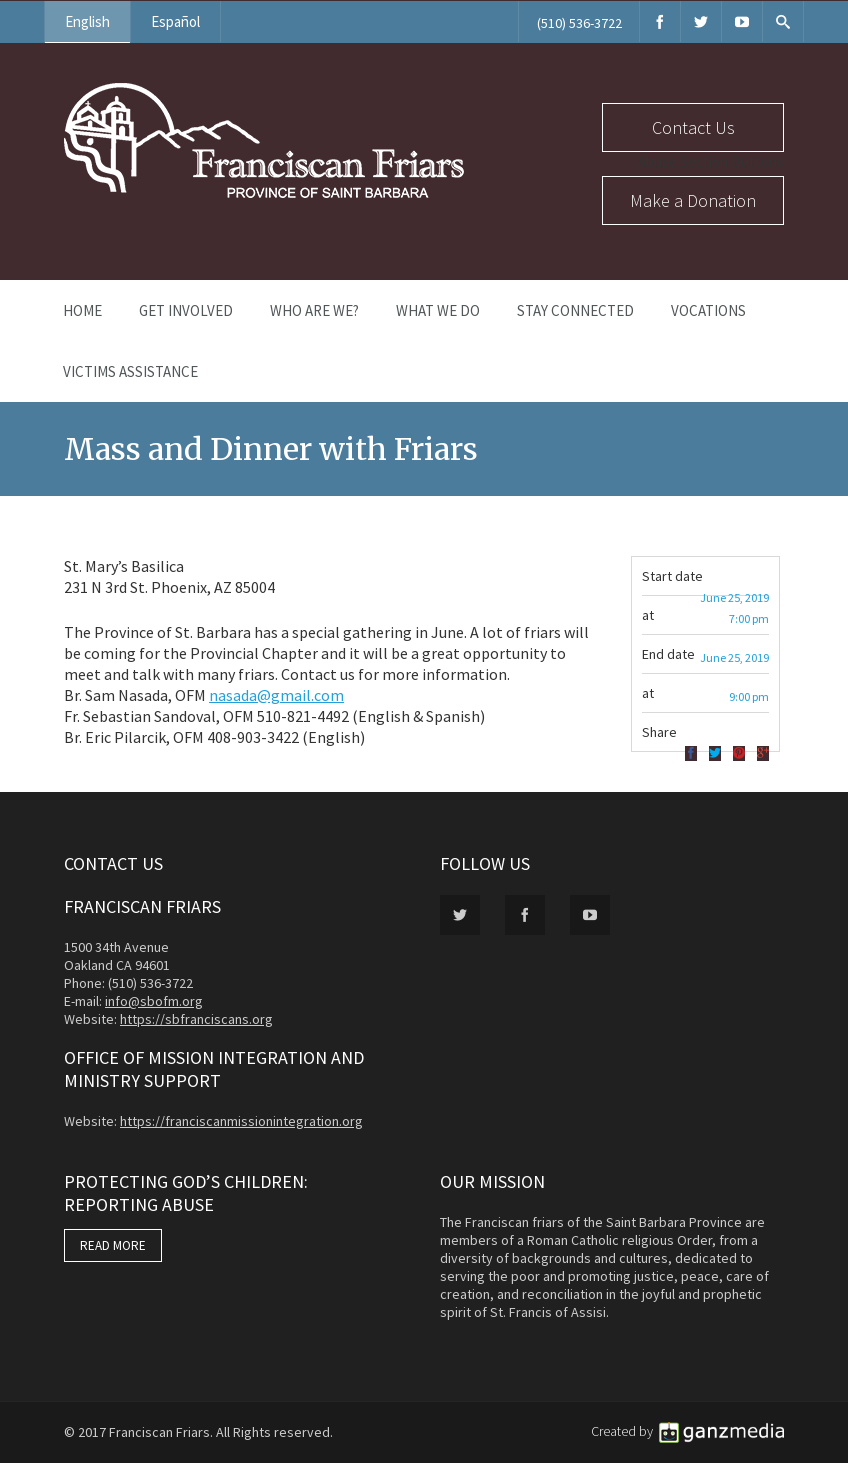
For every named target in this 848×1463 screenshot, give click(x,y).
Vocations (708, 310)
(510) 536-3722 (579, 23)
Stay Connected (575, 310)
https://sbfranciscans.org (196, 1019)
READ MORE (113, 1245)
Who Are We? (314, 310)
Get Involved (186, 310)
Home (82, 310)
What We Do (438, 310)
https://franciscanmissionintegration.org (241, 1121)
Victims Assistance (130, 371)
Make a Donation (693, 200)
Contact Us (693, 127)
